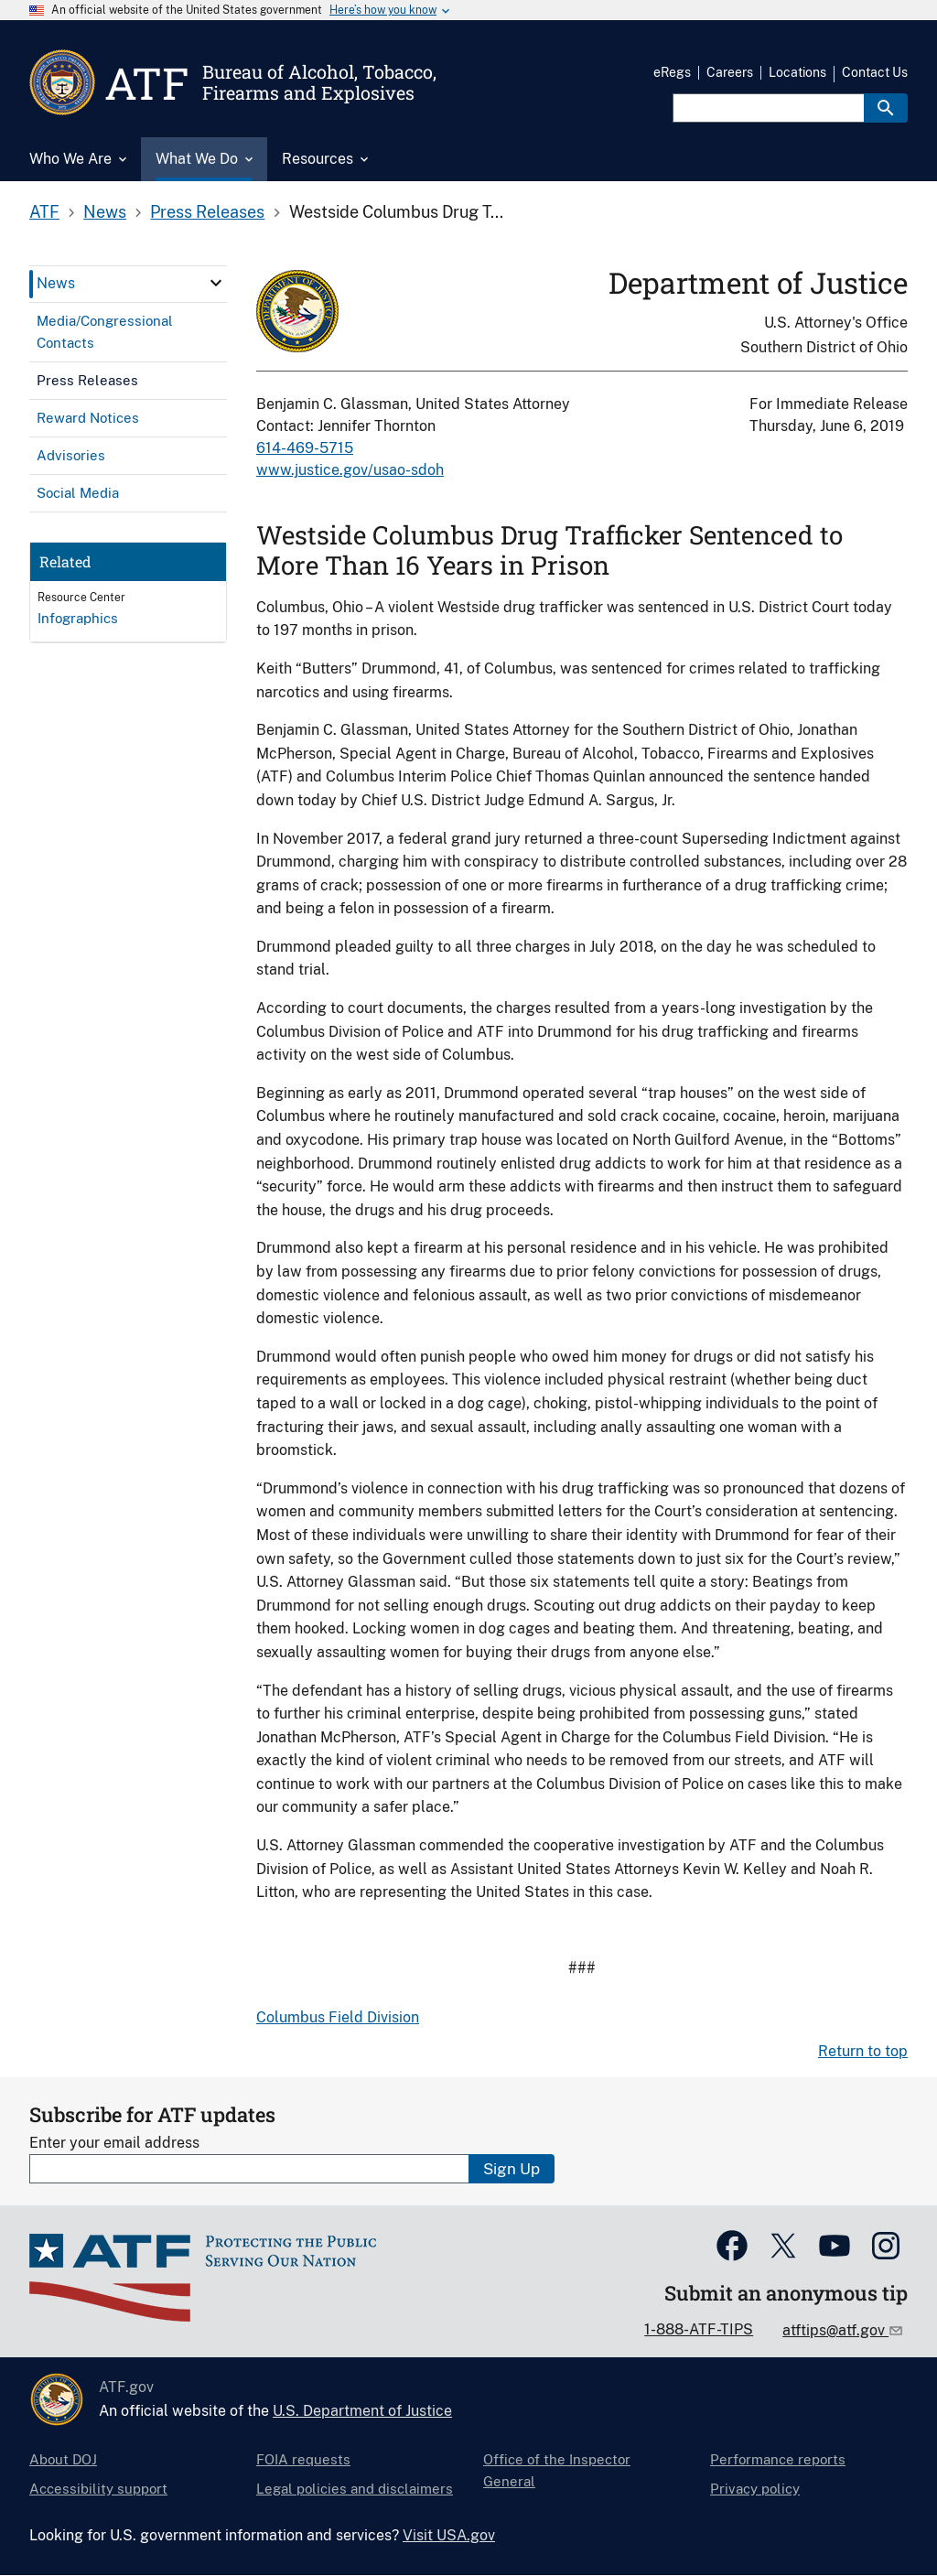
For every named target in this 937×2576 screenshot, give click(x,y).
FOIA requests (303, 2459)
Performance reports (777, 2459)
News (104, 211)
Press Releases (207, 211)
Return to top (863, 2051)
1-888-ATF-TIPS (698, 2329)
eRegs (672, 72)
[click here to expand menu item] (216, 283)
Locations (797, 72)
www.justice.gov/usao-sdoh (350, 470)
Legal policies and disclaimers (354, 2488)
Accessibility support (98, 2488)
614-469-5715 (304, 448)
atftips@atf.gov (835, 2330)
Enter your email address (114, 2142)
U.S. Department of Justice (362, 2411)
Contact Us (875, 72)
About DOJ (63, 2459)
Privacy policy (755, 2488)
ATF (44, 211)
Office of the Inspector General (556, 2470)
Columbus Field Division (337, 2017)
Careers (729, 72)
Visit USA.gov (449, 2535)
